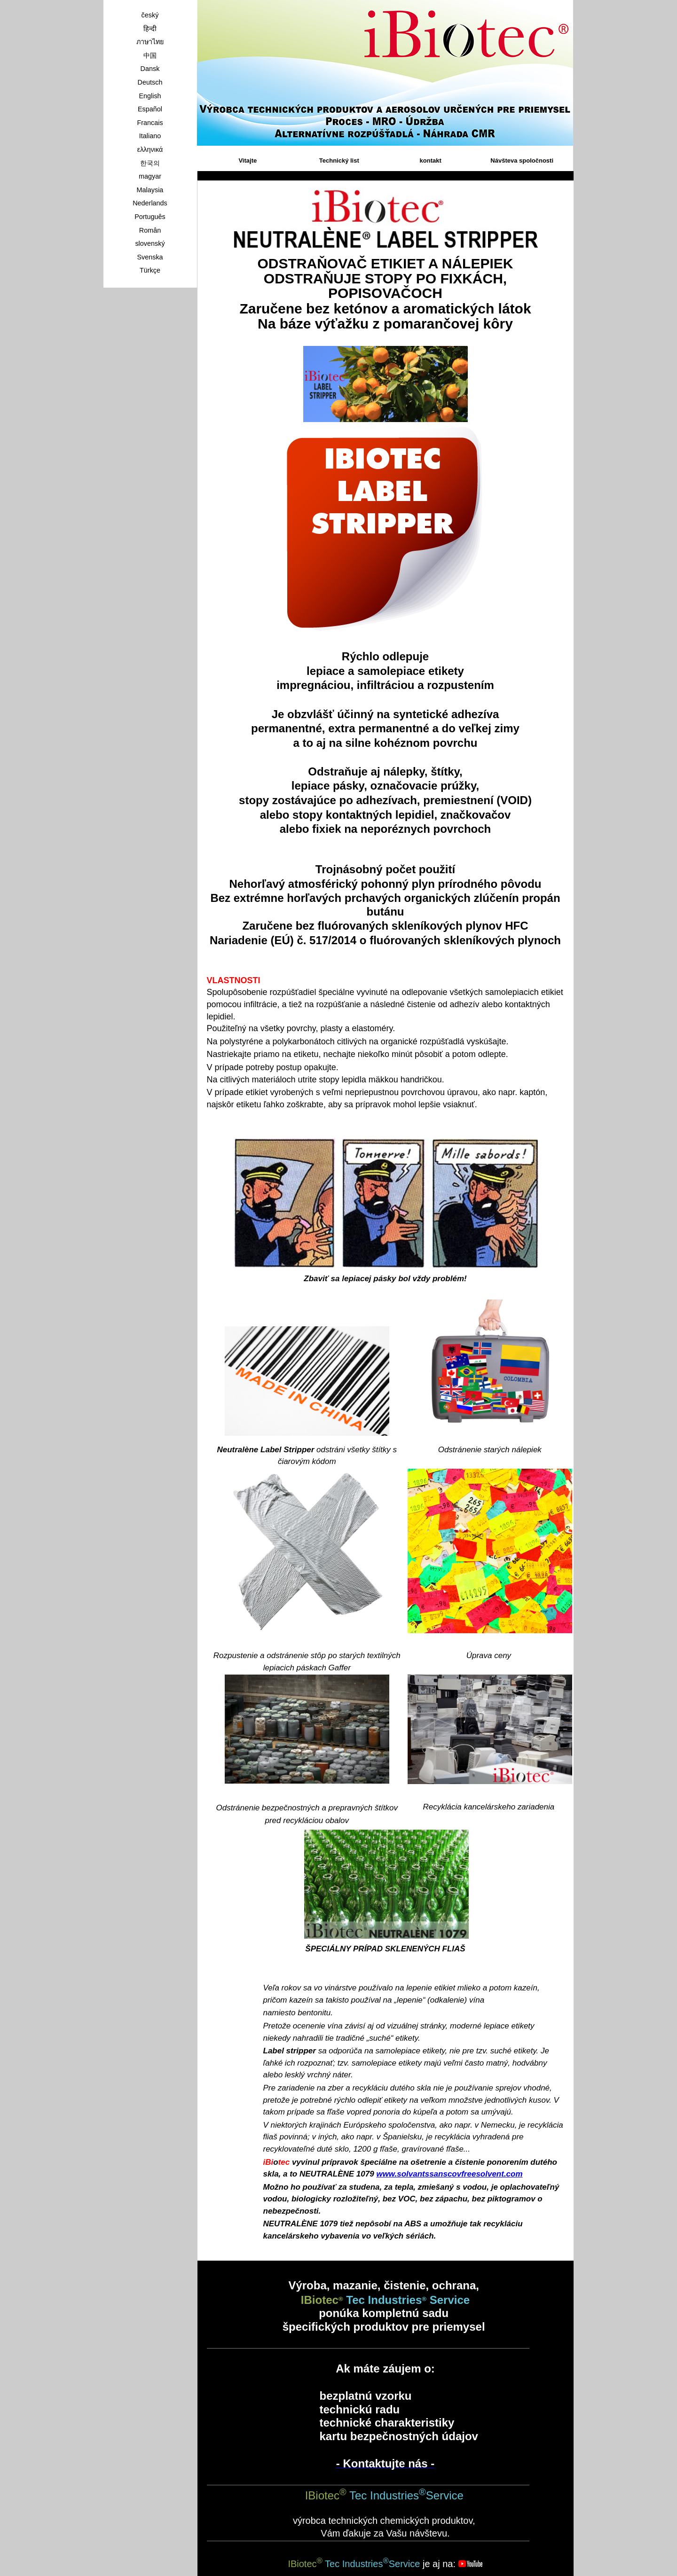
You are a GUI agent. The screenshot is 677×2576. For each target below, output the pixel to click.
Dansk (150, 68)
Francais (150, 122)
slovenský (150, 243)
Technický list (339, 160)
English (150, 96)
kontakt (430, 160)
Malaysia (150, 190)
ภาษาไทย (150, 42)
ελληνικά (150, 149)
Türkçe (150, 270)
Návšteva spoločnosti (521, 160)
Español (150, 109)
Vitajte (247, 160)
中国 (150, 55)
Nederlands (150, 203)
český (150, 15)
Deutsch (150, 82)
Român (150, 230)
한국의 (150, 163)
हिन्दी (150, 28)
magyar (150, 176)
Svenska (150, 257)
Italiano (150, 136)
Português (149, 216)
